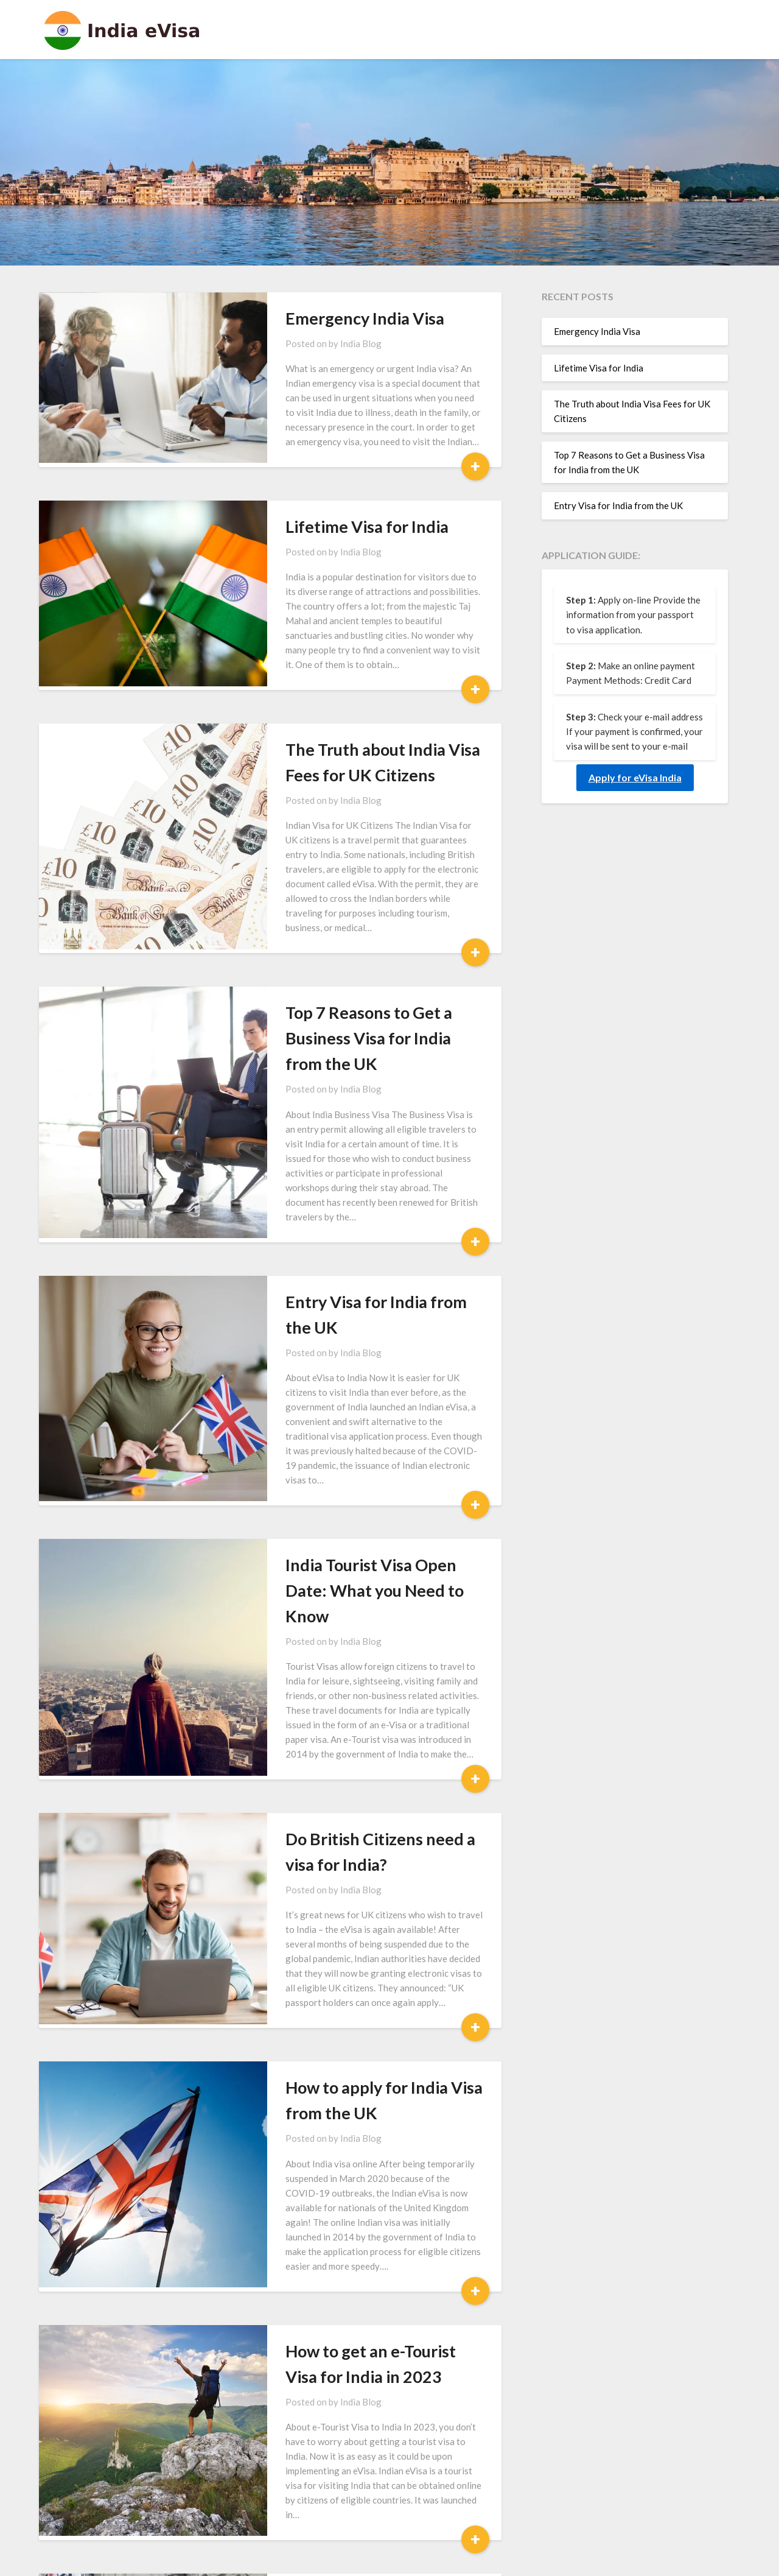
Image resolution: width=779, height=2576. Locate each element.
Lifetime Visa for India (323, 526)
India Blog (317, 343)
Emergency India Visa (321, 318)
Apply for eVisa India (635, 777)
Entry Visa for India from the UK (360, 1203)
